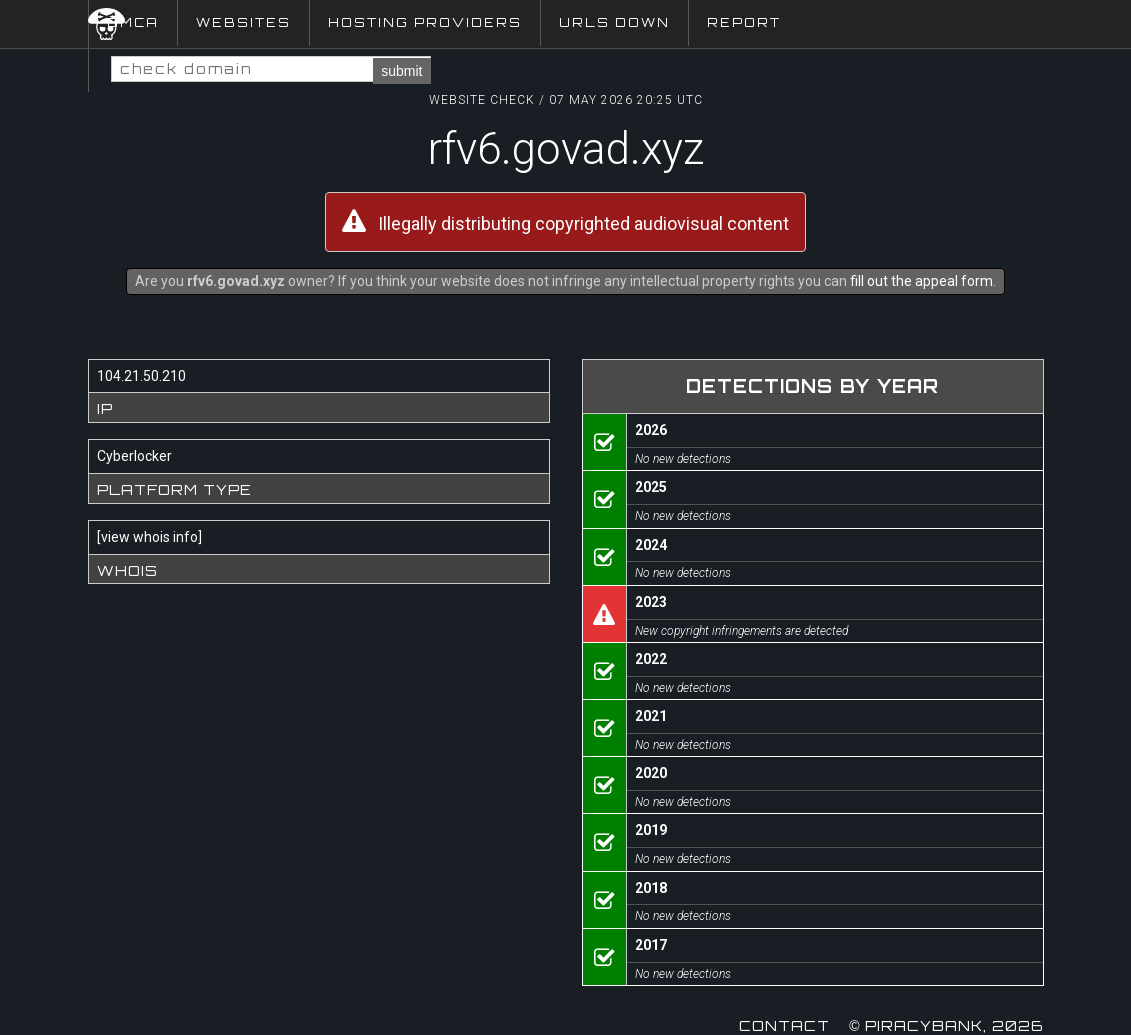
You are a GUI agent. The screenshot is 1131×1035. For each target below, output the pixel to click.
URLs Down (614, 22)
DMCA (133, 22)
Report (744, 22)
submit (401, 71)
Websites (243, 22)
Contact (784, 1025)
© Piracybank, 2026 (946, 1025)
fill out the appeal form (921, 281)
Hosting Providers (425, 22)
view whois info (149, 537)
